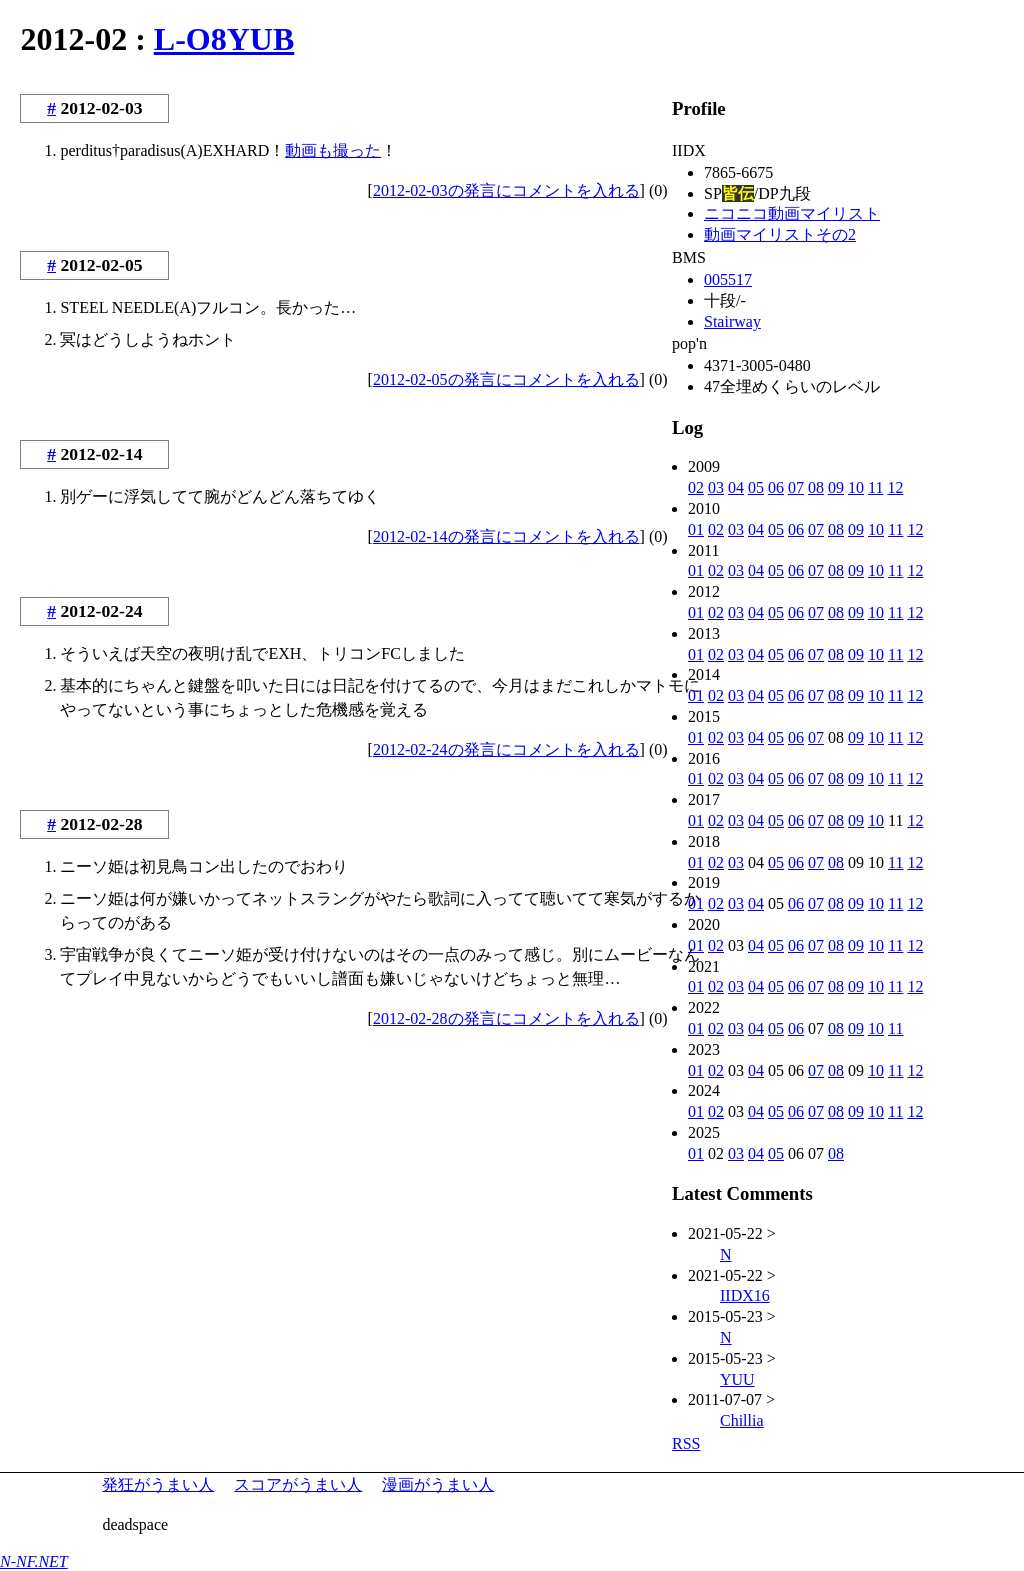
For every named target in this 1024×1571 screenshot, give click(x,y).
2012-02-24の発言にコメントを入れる (506, 749)
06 (776, 487)
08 (816, 487)
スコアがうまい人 (298, 1484)
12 (895, 487)
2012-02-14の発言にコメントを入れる (506, 536)
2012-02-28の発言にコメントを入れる (506, 1018)
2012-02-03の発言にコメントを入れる (506, 190)
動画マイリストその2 (780, 234)
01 (696, 529)
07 (796, 487)
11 (875, 487)
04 (736, 487)
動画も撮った (333, 150)
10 (856, 487)
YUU (737, 1379)
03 (716, 487)
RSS (686, 1443)
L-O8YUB (224, 39)
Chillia (742, 1420)
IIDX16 (745, 1295)
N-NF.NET (34, 1561)
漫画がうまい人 (438, 1484)
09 (836, 487)
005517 (728, 279)
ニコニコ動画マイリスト (792, 213)
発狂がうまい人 (158, 1484)
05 (756, 487)
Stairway (732, 321)
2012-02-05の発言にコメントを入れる (506, 379)
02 (696, 487)
